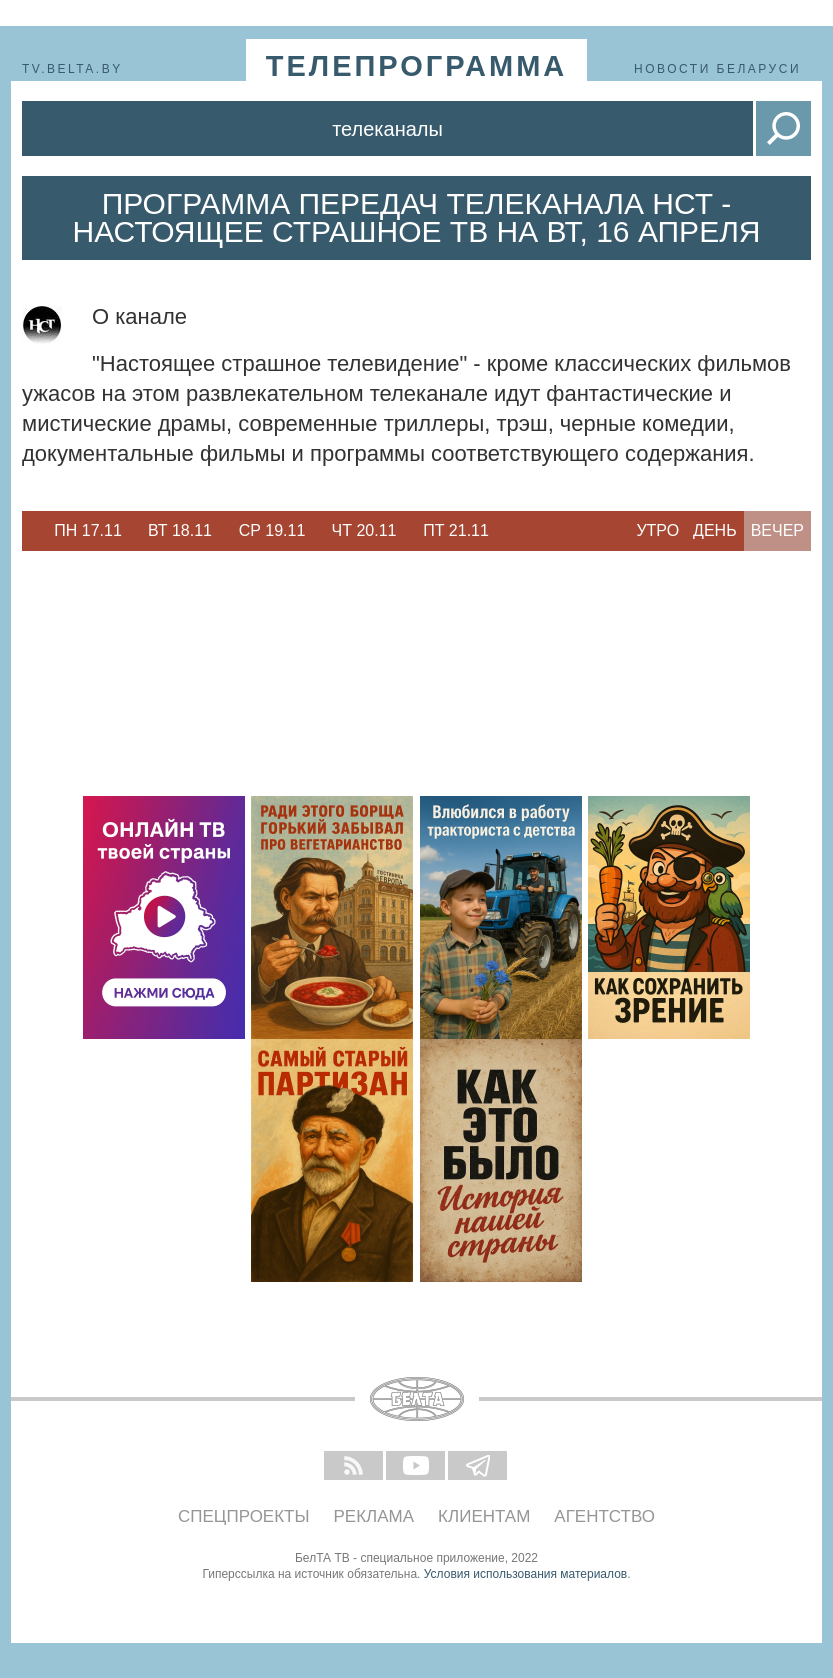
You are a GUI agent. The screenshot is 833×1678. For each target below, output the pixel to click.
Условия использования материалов (525, 1574)
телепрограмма (417, 66)
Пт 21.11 (456, 530)
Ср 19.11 (272, 530)
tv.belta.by (72, 69)
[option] (88, 531)
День (715, 530)
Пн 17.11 (88, 530)
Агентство (604, 1516)
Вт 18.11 (180, 530)
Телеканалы (387, 129)
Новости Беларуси (717, 69)
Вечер (777, 530)
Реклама (374, 1516)
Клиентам (484, 1516)
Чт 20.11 (364, 530)
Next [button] (512, 531)
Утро (657, 530)
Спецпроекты (244, 1516)
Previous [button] (32, 531)
